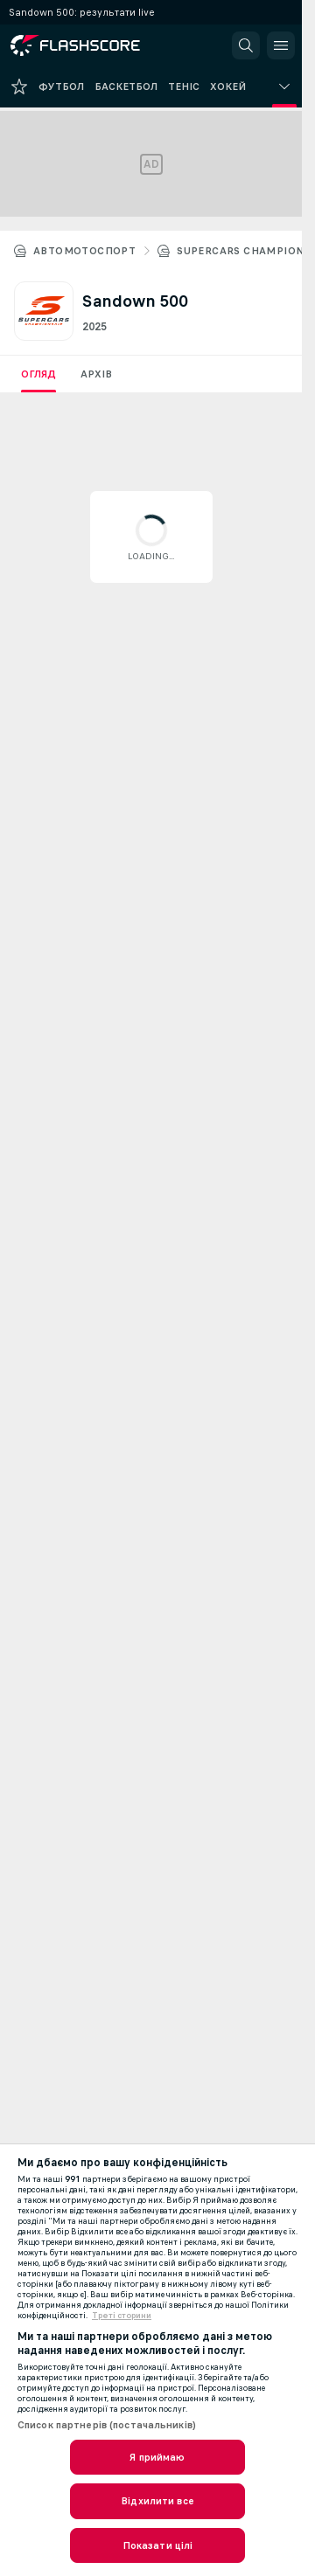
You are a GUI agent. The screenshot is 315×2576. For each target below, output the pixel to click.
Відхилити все (157, 2501)
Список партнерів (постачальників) (107, 2425)
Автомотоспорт (84, 251)
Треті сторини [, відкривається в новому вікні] (121, 2315)
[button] (246, 45)
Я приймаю (157, 2457)
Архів (96, 374)
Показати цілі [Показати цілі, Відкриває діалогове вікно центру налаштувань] (157, 2545)
